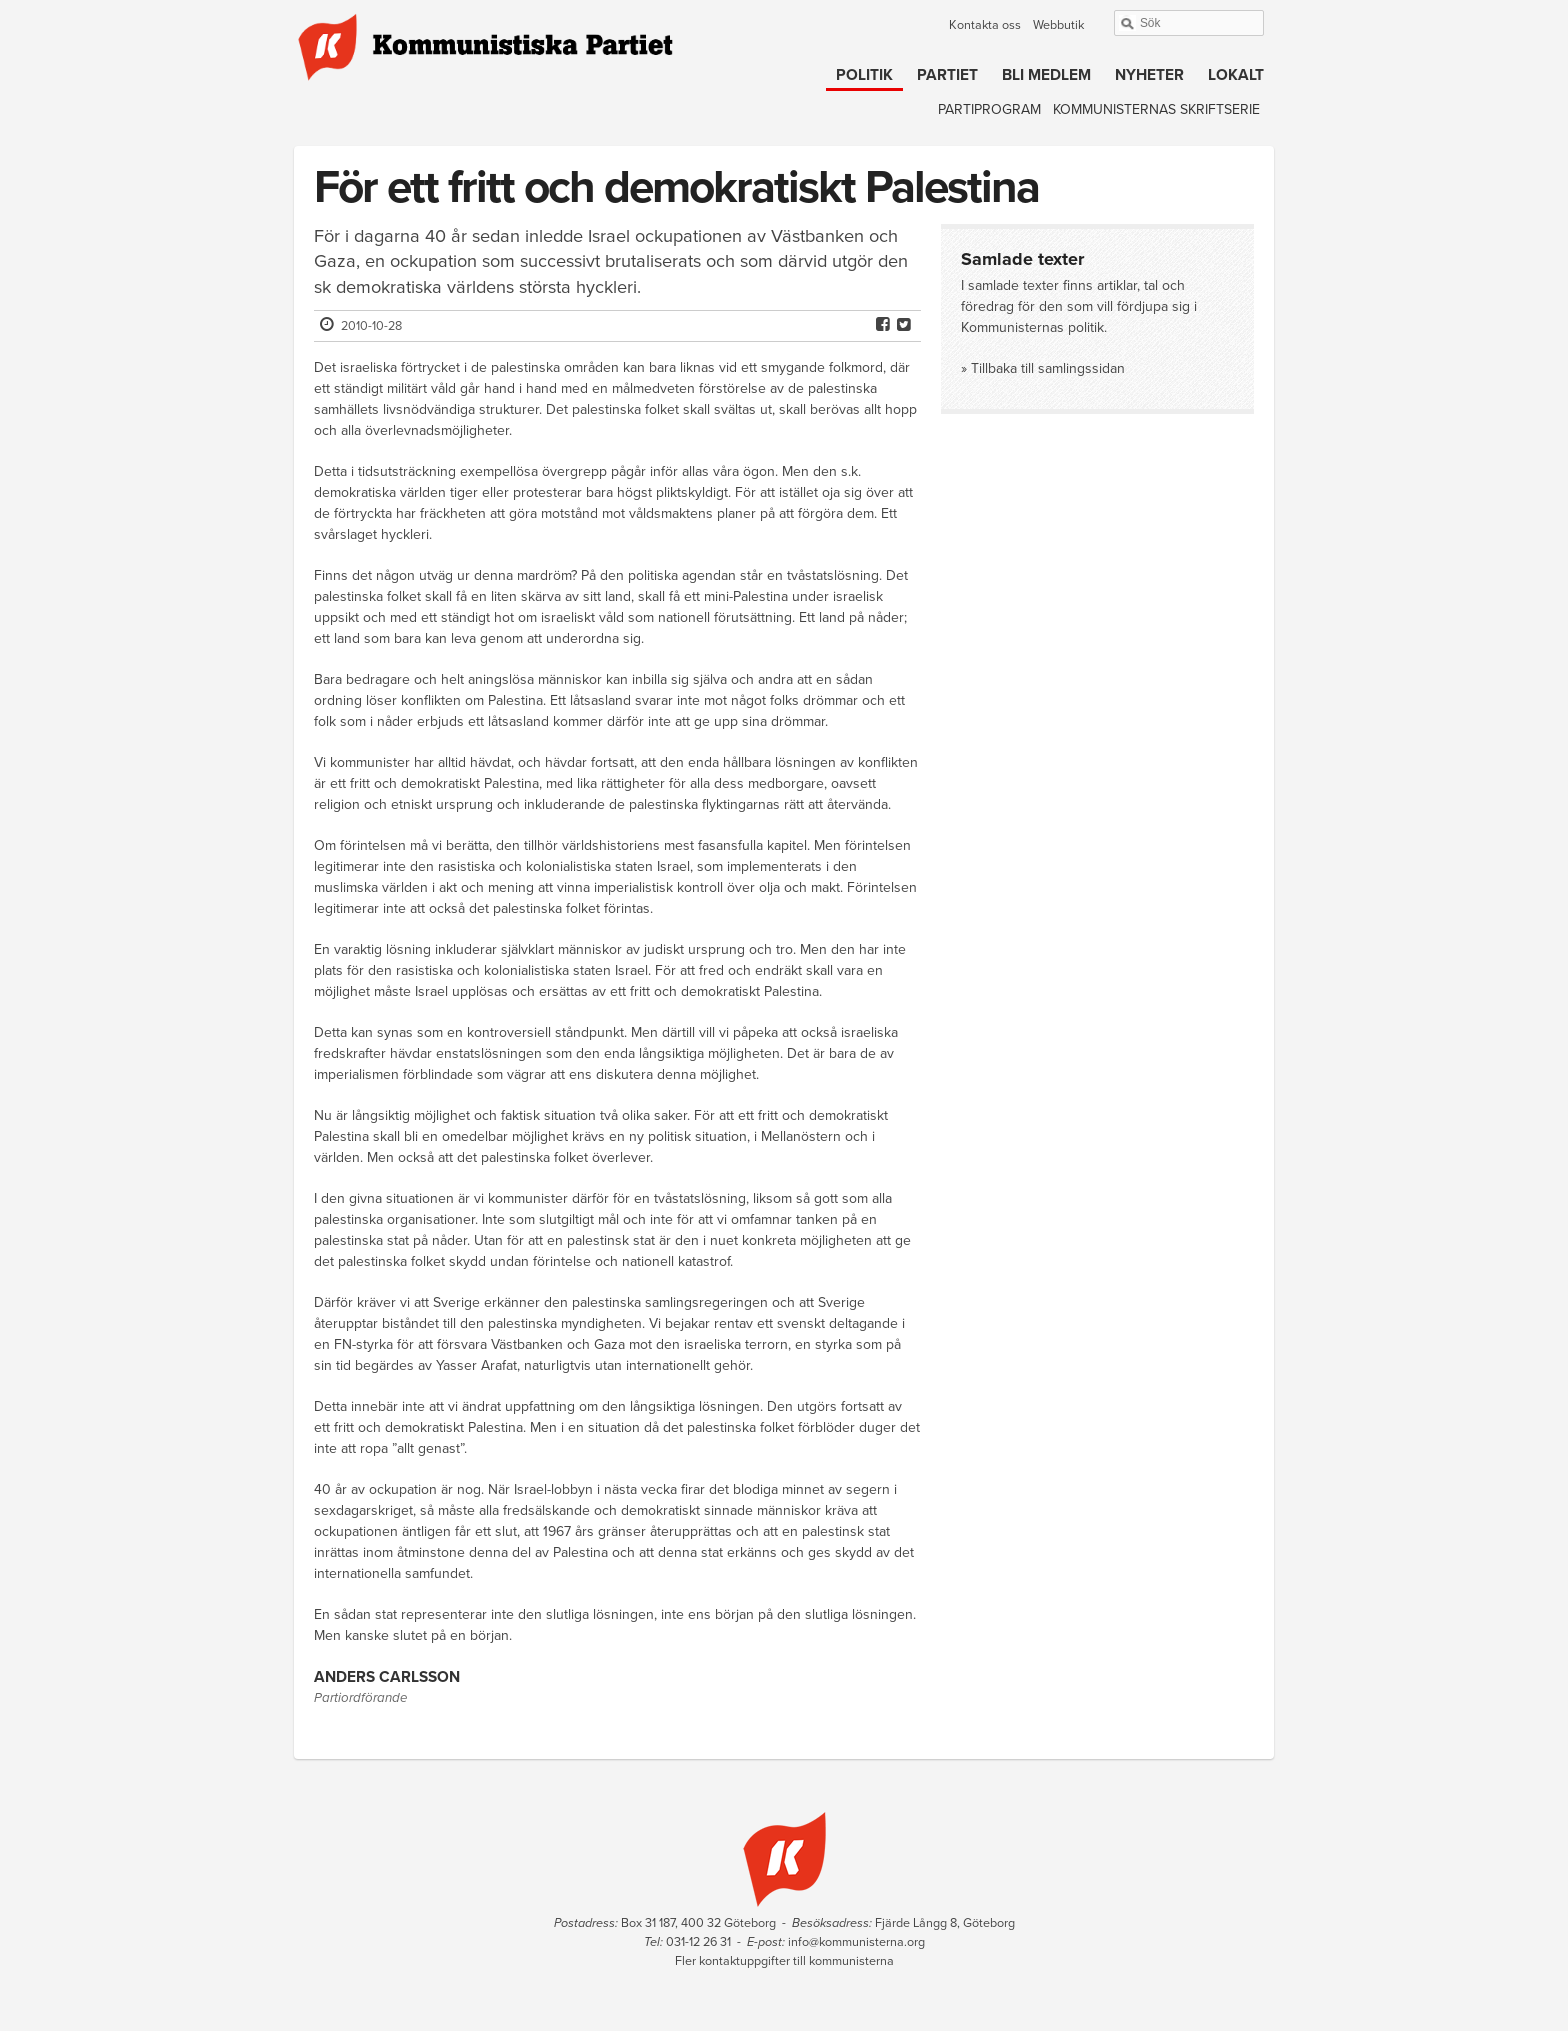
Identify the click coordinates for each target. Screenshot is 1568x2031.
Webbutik (1058, 25)
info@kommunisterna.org (856, 1942)
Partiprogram (989, 109)
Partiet (947, 75)
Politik (864, 75)
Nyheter (1149, 75)
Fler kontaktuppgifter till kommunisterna (784, 1961)
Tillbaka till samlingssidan (1048, 368)
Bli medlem (1046, 75)
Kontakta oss (985, 25)
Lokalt (1236, 75)
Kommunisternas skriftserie (1156, 109)
